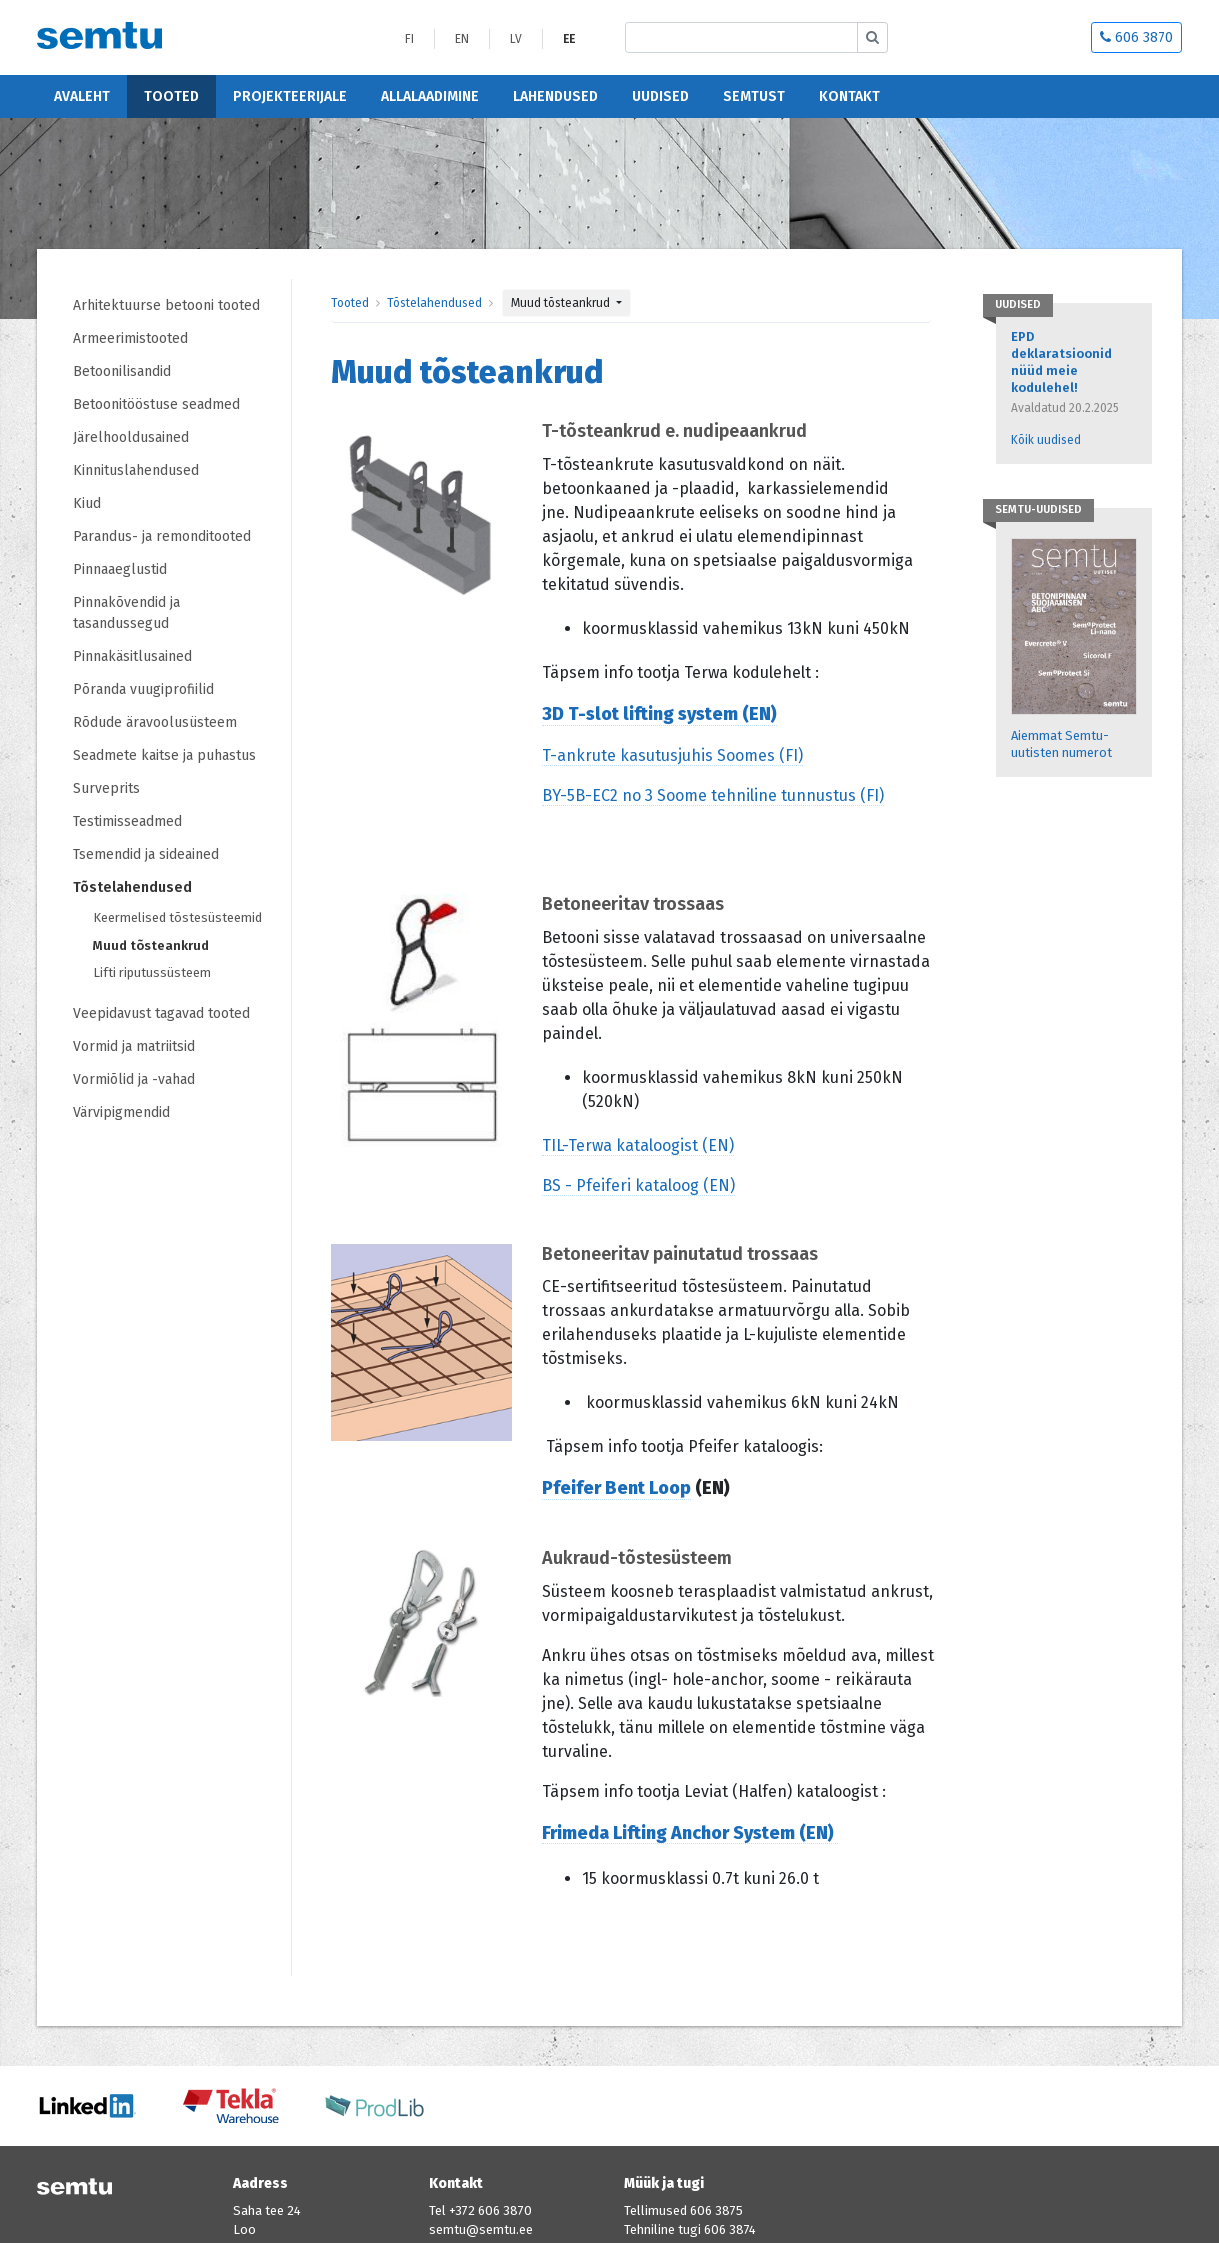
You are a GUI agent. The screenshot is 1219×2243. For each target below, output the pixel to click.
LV (516, 39)
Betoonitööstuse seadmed (156, 404)
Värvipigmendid (121, 1112)
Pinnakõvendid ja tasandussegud (126, 613)
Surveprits (106, 788)
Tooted (171, 96)
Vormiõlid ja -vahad (136, 1079)
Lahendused (555, 96)
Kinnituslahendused (136, 470)
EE (569, 39)
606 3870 (1136, 37)
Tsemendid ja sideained (146, 854)
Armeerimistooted (130, 338)
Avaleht (82, 96)
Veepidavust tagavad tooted (161, 1013)
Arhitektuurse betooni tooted (166, 305)
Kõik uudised (1046, 440)
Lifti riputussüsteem (152, 972)
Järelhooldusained (131, 437)
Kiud (87, 503)
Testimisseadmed (127, 821)
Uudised (660, 96)
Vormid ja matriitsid (134, 1046)
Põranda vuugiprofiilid (143, 689)
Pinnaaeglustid (120, 569)
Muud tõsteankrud (151, 945)
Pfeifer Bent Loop (616, 1488)
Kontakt (849, 96)
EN (462, 39)
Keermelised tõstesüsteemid (177, 917)
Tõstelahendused (132, 887)
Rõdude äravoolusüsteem (155, 722)
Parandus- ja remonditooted (162, 536)
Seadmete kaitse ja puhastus (164, 755)
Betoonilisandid (122, 371)
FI (409, 39)
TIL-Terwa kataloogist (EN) (638, 1145)
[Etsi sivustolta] (742, 37)
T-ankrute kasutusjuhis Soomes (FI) (672, 755)
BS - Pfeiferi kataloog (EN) (638, 1185)
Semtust (754, 96)
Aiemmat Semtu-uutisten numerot (1061, 744)
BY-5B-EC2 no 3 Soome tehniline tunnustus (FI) (713, 795)
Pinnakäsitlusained (132, 656)
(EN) (757, 714)
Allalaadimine (430, 96)
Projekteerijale (290, 96)
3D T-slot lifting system (640, 714)
